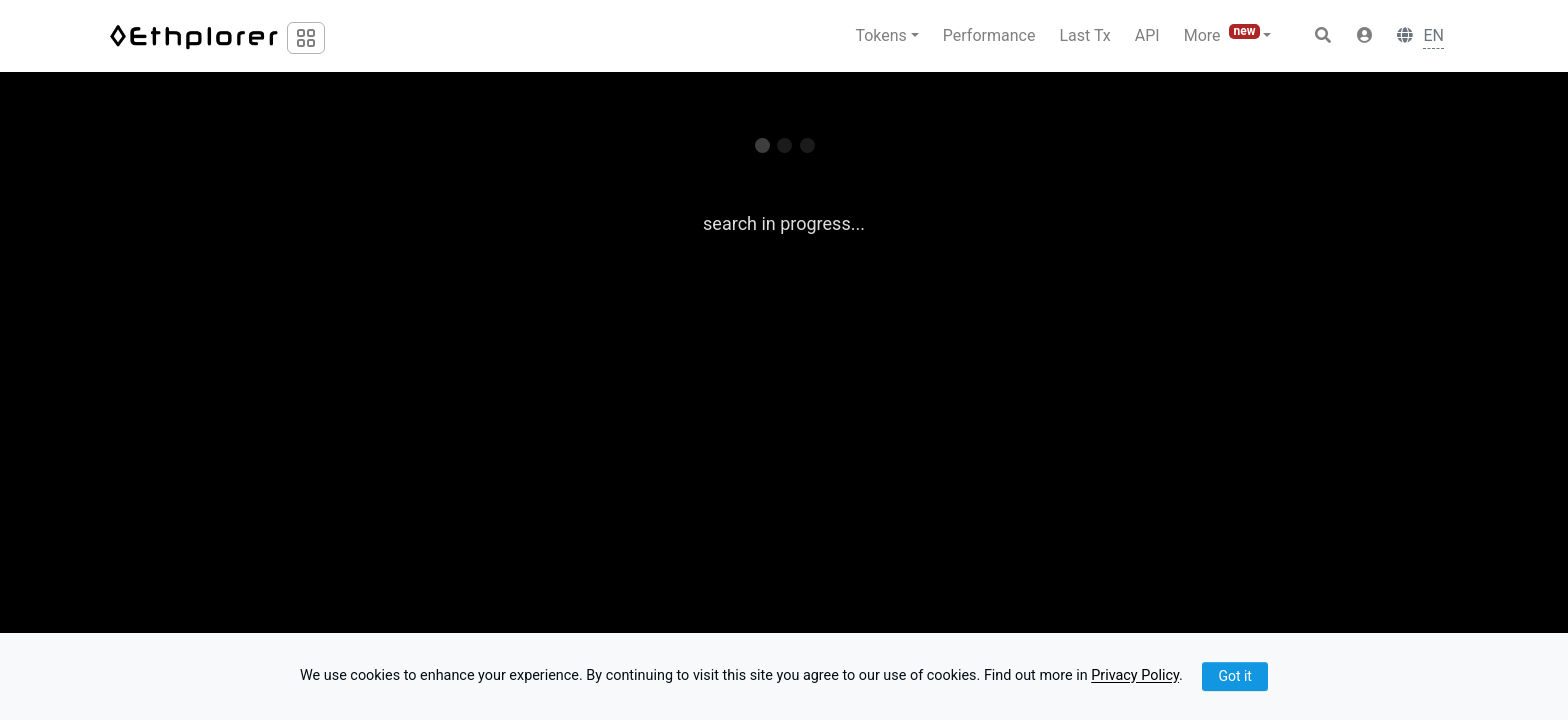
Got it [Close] (1235, 676)
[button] (1365, 36)
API (1147, 35)
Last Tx (1084, 35)
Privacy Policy (1135, 676)
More (1224, 34)
